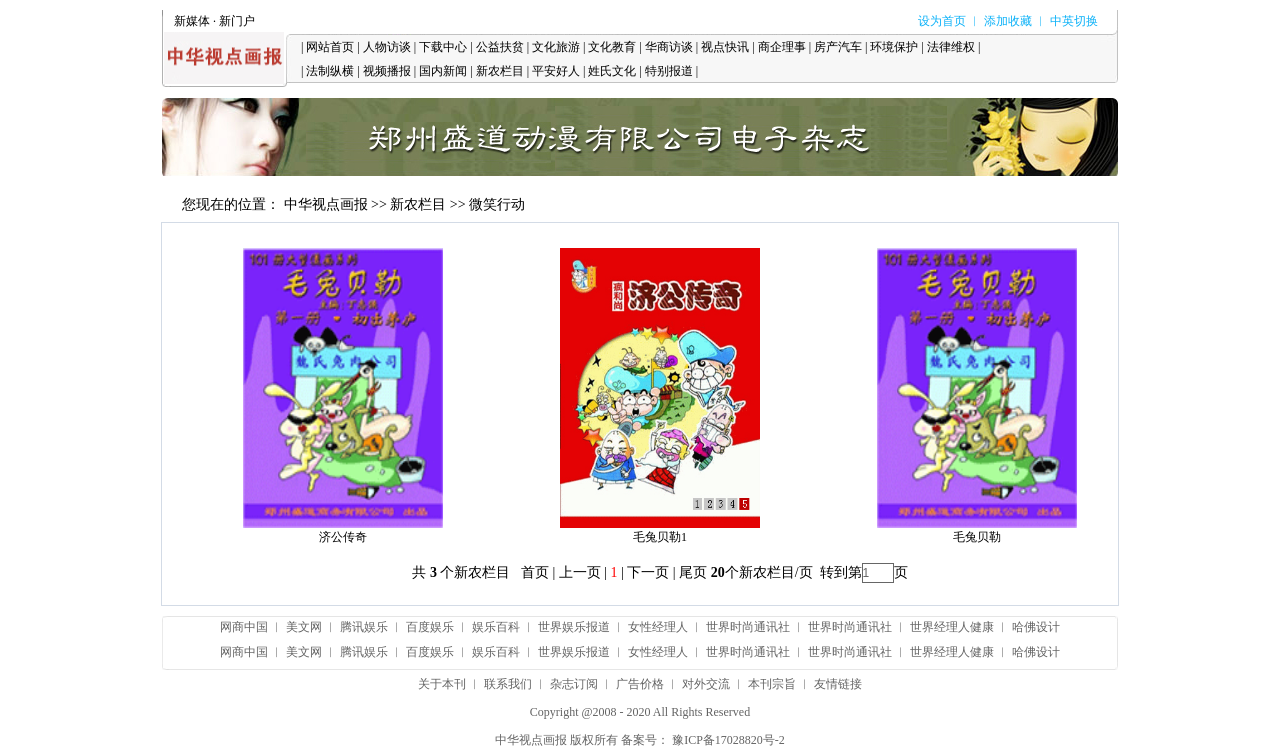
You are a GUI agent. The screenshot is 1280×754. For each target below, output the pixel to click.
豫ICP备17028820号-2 (728, 740)
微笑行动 (497, 204)
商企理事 (782, 47)
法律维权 (951, 47)
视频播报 (387, 71)
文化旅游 (556, 47)
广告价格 (640, 684)
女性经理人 (658, 627)
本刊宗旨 (772, 684)
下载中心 (443, 47)
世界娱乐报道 (574, 627)
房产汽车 (838, 47)
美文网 (304, 627)
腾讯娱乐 (364, 627)
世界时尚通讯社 (748, 627)
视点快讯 (725, 47)
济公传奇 (343, 537)
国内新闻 (443, 71)
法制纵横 (330, 71)
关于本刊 (442, 684)
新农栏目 (500, 71)
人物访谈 (387, 47)
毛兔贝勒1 (660, 537)
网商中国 (244, 627)
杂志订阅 (574, 684)
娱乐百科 (496, 627)
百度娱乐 (430, 627)
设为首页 (942, 21)
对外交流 (706, 684)
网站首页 (330, 47)
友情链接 (838, 684)
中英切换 (1074, 21)
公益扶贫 (500, 47)
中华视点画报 (326, 204)
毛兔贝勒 (977, 537)
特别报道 (669, 71)
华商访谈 (669, 47)
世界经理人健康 (952, 627)
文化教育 (612, 47)
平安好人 (556, 71)
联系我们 (508, 684)
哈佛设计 (1036, 627)
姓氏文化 (612, 71)
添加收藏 (1008, 21)
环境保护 (894, 47)
